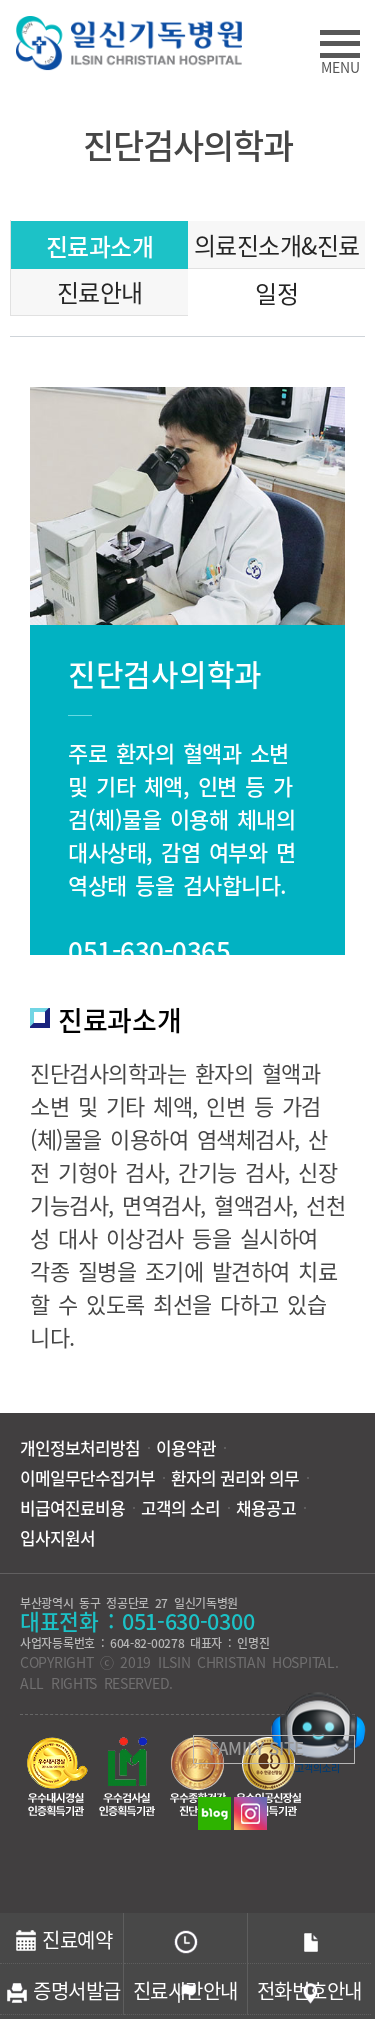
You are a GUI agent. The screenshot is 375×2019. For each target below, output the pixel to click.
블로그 (214, 1813)
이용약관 (186, 1448)
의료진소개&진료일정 (277, 248)
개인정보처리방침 (80, 1448)
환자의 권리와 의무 (235, 1478)
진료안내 (100, 292)
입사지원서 (57, 1538)
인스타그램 (250, 1813)
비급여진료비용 (72, 1508)
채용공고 (266, 1508)
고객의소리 (318, 1732)
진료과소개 (100, 246)
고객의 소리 (180, 1508)
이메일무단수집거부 (87, 1478)
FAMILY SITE (256, 1748)
